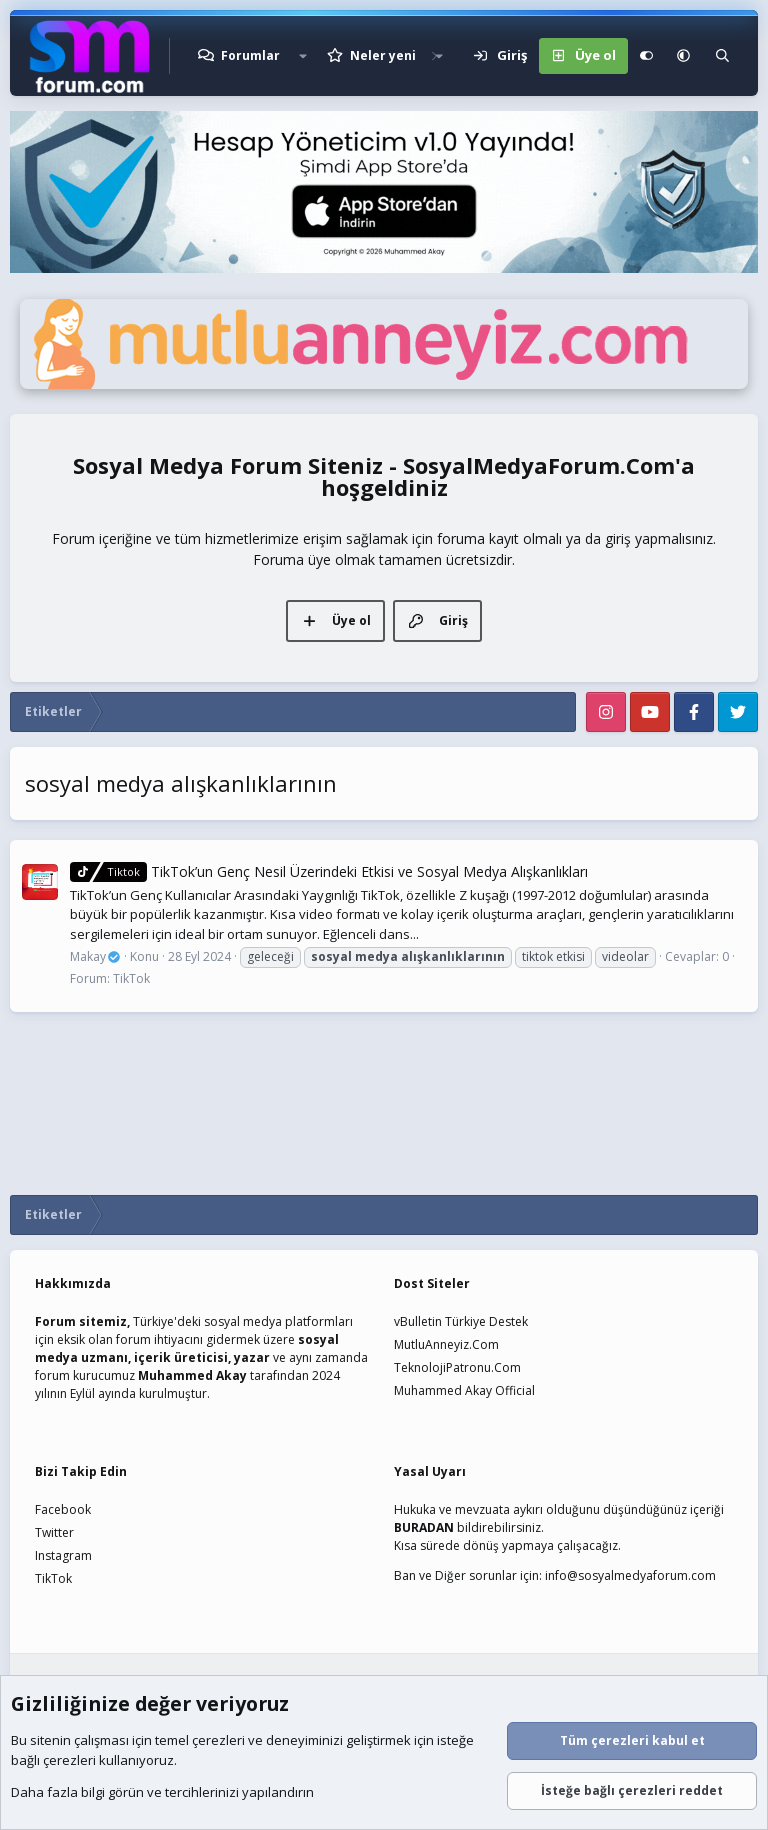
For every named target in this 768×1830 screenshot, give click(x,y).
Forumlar (250, 55)
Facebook (63, 1509)
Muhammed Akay (192, 1375)
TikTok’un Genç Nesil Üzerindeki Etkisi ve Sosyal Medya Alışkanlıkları (329, 871)
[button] (303, 56)
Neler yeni (383, 55)
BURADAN (424, 1527)
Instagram (63, 1555)
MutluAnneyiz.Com (446, 1344)
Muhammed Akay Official (464, 1390)
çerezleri (218, 1741)
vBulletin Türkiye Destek (461, 1321)
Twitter (54, 1532)
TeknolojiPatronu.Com (457, 1367)
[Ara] (722, 56)
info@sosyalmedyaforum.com (630, 1575)
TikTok (131, 978)
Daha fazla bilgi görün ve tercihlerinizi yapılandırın (162, 1793)
